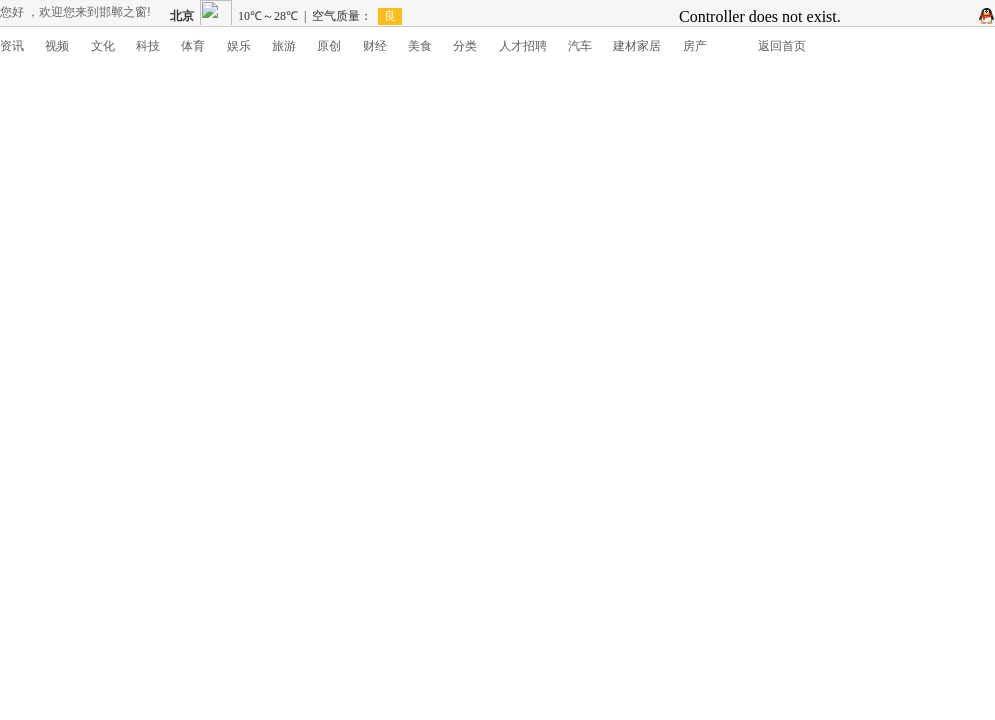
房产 (695, 46)
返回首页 (782, 46)
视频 (57, 46)
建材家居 (637, 46)
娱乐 (239, 46)
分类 (465, 46)
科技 (148, 46)
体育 (193, 46)
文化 (103, 46)
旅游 (284, 46)
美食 (420, 46)
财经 (375, 46)
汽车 (580, 46)
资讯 (12, 46)
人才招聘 (523, 46)
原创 (329, 46)
